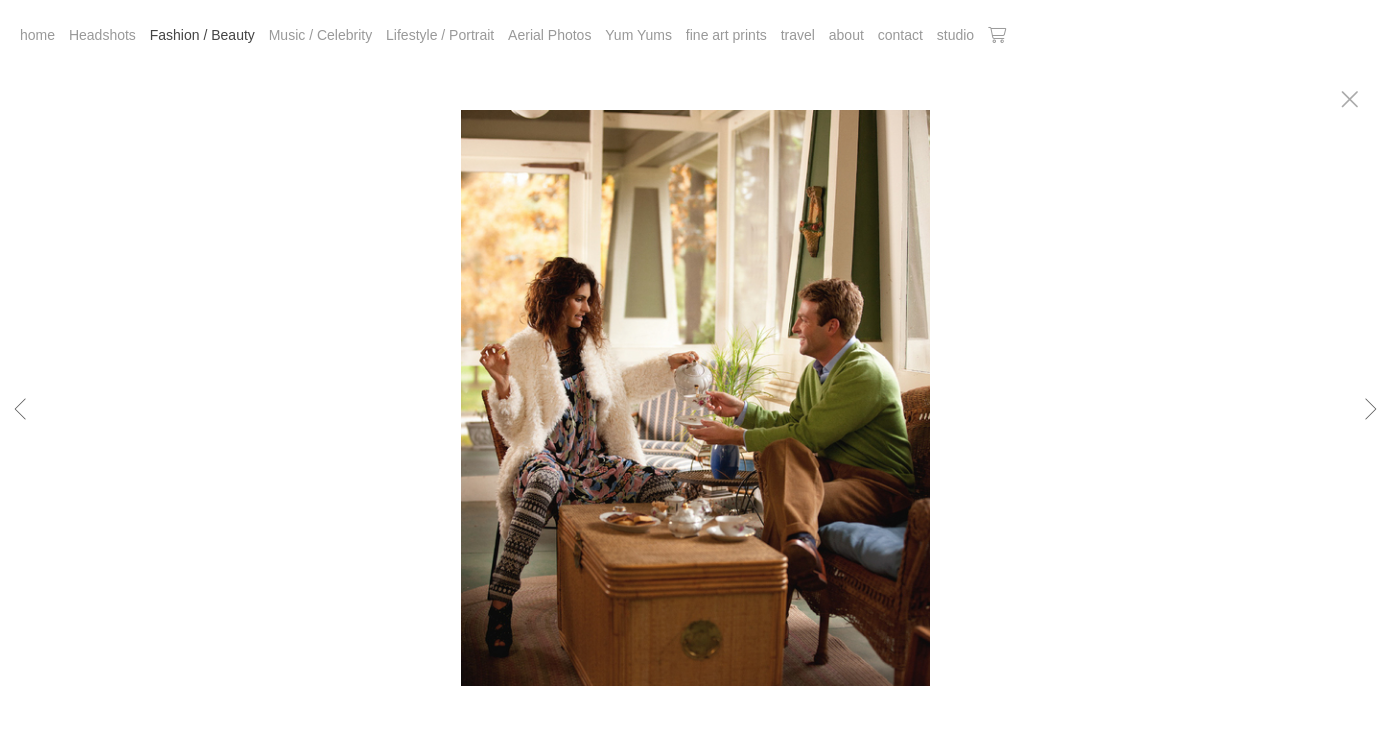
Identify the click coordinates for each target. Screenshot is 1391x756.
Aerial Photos (549, 35)
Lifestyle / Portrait (440, 35)
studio (955, 35)
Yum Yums (638, 35)
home (37, 35)
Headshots (102, 35)
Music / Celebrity (320, 35)
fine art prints (726, 35)
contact (900, 35)
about (846, 35)
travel (798, 35)
